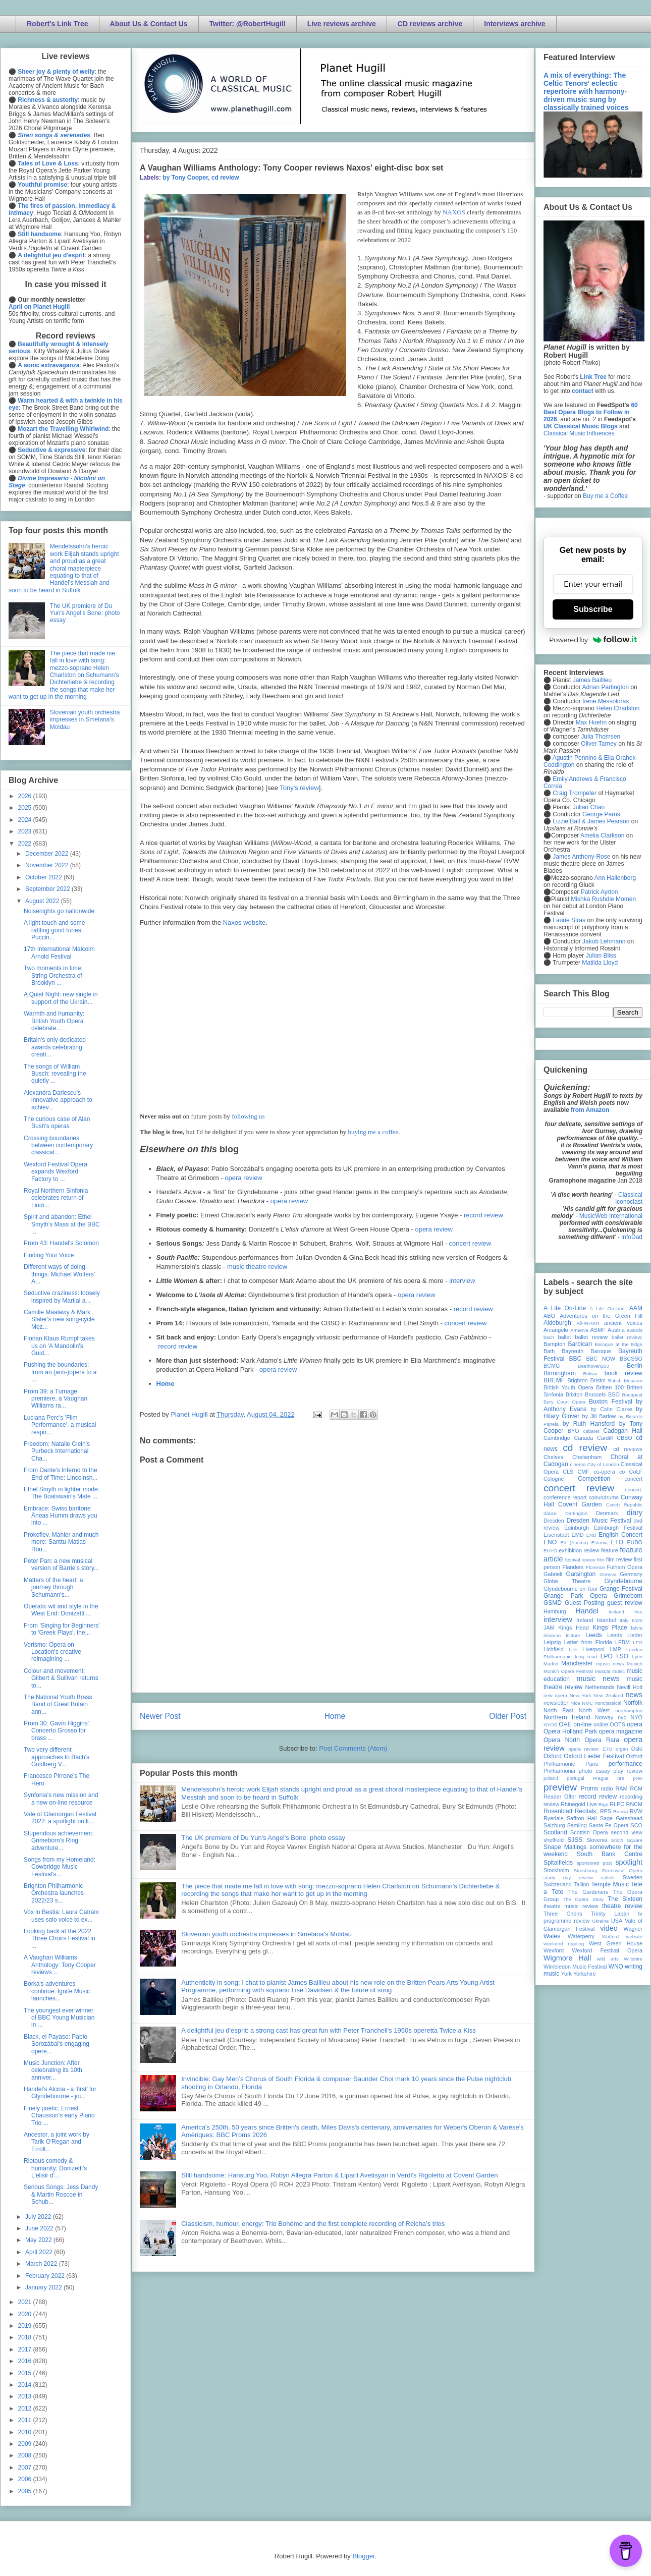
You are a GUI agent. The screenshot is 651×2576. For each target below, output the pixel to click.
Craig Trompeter (574, 793)
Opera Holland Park (570, 1731)
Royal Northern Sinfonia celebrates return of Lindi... (56, 1198)
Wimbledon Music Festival (575, 1967)
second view (626, 1832)
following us (248, 1116)
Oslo (636, 1749)
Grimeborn (628, 1595)
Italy (624, 1620)
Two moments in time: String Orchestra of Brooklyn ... (53, 975)
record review (483, 1215)
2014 (25, 2384)
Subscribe (592, 609)
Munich (634, 1663)
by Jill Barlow (599, 1416)
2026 (25, 796)
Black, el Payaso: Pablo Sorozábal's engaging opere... (56, 2044)
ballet (564, 1337)
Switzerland (558, 1884)
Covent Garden (580, 1504)
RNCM (634, 1804)
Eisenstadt (556, 1535)
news (633, 1695)
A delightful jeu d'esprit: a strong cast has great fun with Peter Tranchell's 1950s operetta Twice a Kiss (328, 2030)
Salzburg (554, 1825)
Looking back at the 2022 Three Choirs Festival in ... (59, 1938)
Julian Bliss (601, 955)
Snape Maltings (565, 1847)
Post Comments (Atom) (353, 1748)
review (551, 1804)
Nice (575, 1703)
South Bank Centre (609, 1854)
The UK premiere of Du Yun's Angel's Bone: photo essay (263, 1837)
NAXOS (454, 212)
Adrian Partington (605, 687)
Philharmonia (559, 1771)
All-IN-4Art (588, 1323)
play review (627, 1771)
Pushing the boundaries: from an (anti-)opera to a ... (60, 1372)
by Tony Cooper (185, 177)
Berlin (634, 1365)
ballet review (591, 1337)
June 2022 (40, 2228)
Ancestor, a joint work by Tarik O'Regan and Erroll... (56, 2142)
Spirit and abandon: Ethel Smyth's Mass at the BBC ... (62, 1224)
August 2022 (43, 901)
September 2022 (48, 888)
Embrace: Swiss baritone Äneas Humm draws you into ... (60, 1516)
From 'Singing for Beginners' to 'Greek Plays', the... (62, 1629)
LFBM (622, 1642)
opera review (243, 1178)
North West (594, 1710)
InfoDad (631, 1237)
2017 (25, 2349)
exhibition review (579, 1550)
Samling (577, 1825)
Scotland (555, 1832)
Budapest (632, 1394)
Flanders (573, 1567)
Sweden (632, 1877)
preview (560, 1787)
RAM (621, 1788)
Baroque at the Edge (618, 1344)
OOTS (617, 1724)
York (566, 1974)
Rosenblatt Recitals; (571, 1811)
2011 (25, 2420)
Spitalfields (558, 1862)
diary (634, 1512)
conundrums (603, 1497)
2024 (25, 819)
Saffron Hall (582, 1818)
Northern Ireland (567, 1717)
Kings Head (573, 1628)
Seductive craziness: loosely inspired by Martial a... (62, 1297)
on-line (582, 1724)
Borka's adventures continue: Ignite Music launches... (57, 1991)
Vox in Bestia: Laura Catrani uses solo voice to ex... (61, 1916)
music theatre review (257, 1266)
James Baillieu (592, 680)
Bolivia (590, 1373)
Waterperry (581, 1936)
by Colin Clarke (611, 1409)
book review (623, 1373)
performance (625, 1763)
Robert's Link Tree (57, 24)
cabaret (591, 1431)
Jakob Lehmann (603, 941)
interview (462, 1280)
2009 (25, 2443)
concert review (470, 1243)
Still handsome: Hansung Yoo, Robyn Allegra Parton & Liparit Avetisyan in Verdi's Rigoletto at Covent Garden (339, 2175)
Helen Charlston (617, 708)
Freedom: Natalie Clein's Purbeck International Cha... (57, 1451)
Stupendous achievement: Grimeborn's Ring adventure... (59, 1841)
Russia (620, 1811)
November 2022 (47, 865)
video (608, 1928)
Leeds (593, 1635)
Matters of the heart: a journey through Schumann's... (53, 1587)
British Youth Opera (568, 1387)
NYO (636, 1717)
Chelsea (554, 1457)
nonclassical (608, 1703)
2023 (25, 831)
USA (616, 1921)
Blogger (363, 2556)
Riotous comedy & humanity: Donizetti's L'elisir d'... (55, 2168)
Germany (631, 1574)
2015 (25, 2373)
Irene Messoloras (605, 701)
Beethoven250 (593, 1366)
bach (549, 1337)
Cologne (554, 1479)
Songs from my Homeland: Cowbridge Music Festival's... (59, 1867)
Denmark (607, 1513)
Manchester (577, 1663)
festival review (580, 1559)
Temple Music (610, 1884)
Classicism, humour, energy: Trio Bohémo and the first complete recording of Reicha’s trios (313, 2223)
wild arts (608, 1959)
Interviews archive (514, 24)
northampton (628, 1710)
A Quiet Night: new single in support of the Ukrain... (61, 998)
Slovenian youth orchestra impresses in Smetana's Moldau (266, 1934)
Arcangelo (556, 1330)
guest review (624, 1602)
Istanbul (606, 1620)
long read (586, 1656)
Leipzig (552, 1642)
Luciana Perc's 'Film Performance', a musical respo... (60, 1425)
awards (634, 1330)
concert (633, 1479)
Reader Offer (560, 1797)
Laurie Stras (568, 920)
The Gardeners (588, 1892)
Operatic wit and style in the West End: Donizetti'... (61, 1610)
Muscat (602, 1671)
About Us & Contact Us (149, 24)
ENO (550, 1542)
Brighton (577, 1380)
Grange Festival (621, 1588)
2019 (25, 2325)
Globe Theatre (567, 1581)
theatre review (622, 1906)
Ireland (584, 1620)
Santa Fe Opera (609, 1825)
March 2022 (42, 2263)
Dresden (554, 1521)
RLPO (617, 1804)
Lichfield (554, 1649)
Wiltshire (633, 1959)
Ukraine (600, 1921)
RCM (636, 1788)
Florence (595, 1567)
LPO (607, 1656)
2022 (25, 843)
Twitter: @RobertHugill (247, 24)
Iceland (616, 1611)
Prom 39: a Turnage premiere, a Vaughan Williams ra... (55, 1399)
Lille (573, 1649)
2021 (25, 2302)
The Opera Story (583, 1899)
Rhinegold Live (578, 1804)
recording (631, 1797)
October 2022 (44, 877)
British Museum (625, 1380)
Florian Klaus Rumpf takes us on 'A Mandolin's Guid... (59, 1346)
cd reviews (627, 1449)
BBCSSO (631, 1359)
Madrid (551, 1663)
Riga (604, 1804)
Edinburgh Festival (618, 1528)
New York (580, 1695)
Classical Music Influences (579, 433)
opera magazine (620, 1731)
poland (551, 1778)
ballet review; (627, 1337)
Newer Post (160, 1716)
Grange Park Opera (575, 1595)
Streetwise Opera (622, 1870)
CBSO (624, 1438)
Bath (549, 1351)
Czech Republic (624, 1504)
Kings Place (610, 1627)
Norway (604, 1717)
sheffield (554, 1840)
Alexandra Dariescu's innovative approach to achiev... (58, 1100)
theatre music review (571, 1906)
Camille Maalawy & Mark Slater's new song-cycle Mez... (59, 1319)
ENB (591, 1535)
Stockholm (556, 1870)
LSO (622, 1656)
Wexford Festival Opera (607, 1950)
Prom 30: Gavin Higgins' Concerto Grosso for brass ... (56, 1731)
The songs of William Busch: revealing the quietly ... (55, 1074)
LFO (637, 1642)
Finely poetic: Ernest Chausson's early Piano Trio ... (59, 2115)
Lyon (637, 1656)
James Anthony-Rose (581, 856)
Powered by (593, 640)
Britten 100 (610, 1387)
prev (637, 1778)
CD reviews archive (430, 24)
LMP (615, 1649)
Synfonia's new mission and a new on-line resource (61, 1798)
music (618, 1671)
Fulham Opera (625, 1567)
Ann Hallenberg (615, 877)
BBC (575, 1358)
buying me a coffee (373, 1132)
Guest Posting (584, 1602)
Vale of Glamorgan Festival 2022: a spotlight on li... (60, 1818)
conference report (565, 1497)
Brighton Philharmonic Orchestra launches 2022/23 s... (54, 1893)
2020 (25, 2314)
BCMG (552, 1366)
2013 (25, 2396)
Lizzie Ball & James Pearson (591, 821)
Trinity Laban (610, 1914)
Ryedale (554, 1818)
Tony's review (299, 788)
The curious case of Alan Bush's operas (57, 1122)
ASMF (598, 1330)
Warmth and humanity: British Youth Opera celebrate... (54, 1021)
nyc (622, 1717)
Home (165, 1383)
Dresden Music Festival (599, 1520)
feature (609, 1550)
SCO (636, 1825)
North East (558, 1710)
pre (620, 1778)
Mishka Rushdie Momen (603, 899)
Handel (587, 1611)
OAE (565, 1724)
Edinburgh (576, 1528)
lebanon (552, 1635)
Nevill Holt (629, 1687)
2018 (25, 2337)
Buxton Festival (610, 1401)
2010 (25, 2432)
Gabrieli (553, 1574)
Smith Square (626, 1840)
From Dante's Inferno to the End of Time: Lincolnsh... (60, 1474)
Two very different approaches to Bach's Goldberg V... (56, 1757)
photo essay (594, 1771)
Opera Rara (601, 1740)
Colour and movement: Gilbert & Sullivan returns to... (61, 1678)
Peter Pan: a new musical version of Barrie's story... (61, 1564)
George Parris (601, 814)
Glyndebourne (623, 1581)
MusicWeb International (610, 1215)
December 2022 (47, 853)
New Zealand (608, 1695)
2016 (25, 2361)
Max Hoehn (591, 722)
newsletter (556, 1703)
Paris (591, 1764)
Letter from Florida (588, 1642)
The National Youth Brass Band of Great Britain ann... (58, 1704)
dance (550, 1513)
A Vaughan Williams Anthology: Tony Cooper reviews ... (60, 1965)
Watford (610, 1936)
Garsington (581, 1574)
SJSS (574, 1839)
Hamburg (555, 1611)
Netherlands (599, 1687)
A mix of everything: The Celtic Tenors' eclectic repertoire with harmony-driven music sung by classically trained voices (586, 91)
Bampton (554, 1344)
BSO (614, 1394)
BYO (573, 1431)
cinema (578, 1464)
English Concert (620, 1534)
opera (634, 1724)
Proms (589, 1788)
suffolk (608, 1877)
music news (597, 1678)
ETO (617, 1542)
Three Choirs (563, 1914)
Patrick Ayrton (599, 891)
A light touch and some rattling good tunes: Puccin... (54, 930)
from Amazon (590, 1109)
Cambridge (557, 1438)
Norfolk (632, 1702)
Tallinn (581, 1884)
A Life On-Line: (608, 1308)
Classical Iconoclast (628, 1198)
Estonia (599, 1542)
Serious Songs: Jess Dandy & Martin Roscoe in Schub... (61, 2194)
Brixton (574, 1394)
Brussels (595, 1394)
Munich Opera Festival (568, 1671)
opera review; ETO (590, 1749)
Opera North (562, 1740)
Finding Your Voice (49, 1255)
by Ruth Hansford (589, 1423)
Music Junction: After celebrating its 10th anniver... (53, 2070)
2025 (25, 807)
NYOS (550, 1724)
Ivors (637, 1620)
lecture (573, 1635)
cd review (225, 177)
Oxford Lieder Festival (594, 1756)
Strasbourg (586, 1870)
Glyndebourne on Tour (571, 1589)
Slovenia (596, 1840)
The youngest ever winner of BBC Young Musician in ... (59, 2018)
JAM (549, 1628)
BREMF (554, 1380)
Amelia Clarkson (602, 835)
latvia (636, 1628)
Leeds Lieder (624, 1635)
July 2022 (39, 2216)
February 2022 (45, 2275)
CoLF (635, 1472)
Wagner (633, 1929)
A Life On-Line (565, 1308)
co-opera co (609, 1472)
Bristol (598, 1380)
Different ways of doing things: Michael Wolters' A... (59, 1274)
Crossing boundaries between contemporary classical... (58, 1145)
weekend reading (564, 1943)
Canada (583, 1438)
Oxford (553, 1756)
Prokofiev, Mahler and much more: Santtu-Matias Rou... (61, 1542)
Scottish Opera (589, 1832)
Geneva (608, 1574)
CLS (568, 1472)
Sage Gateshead (621, 1818)
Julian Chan (589, 807)
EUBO (634, 1542)
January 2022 (44, 2287)
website (634, 1936)
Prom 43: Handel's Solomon (61, 1243)
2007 (25, 2467)
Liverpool (593, 1649)
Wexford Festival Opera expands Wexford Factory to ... (55, 1172)
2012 (25, 2408)
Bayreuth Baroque (586, 1351)
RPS (605, 1811)
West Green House (615, 1943)
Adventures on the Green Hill (601, 1316)
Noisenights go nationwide (59, 911)
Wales (552, 1936)
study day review (568, 1877)
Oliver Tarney (598, 743)
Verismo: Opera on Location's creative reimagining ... (52, 1652)
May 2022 (39, 2240)
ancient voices (623, 1323)
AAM (635, 1308)
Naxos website (244, 922)
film (601, 1559)
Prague (601, 1778)
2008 (25, 2455)
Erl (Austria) (574, 1542)
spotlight (628, 1862)
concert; (633, 1489)
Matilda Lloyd (600, 962)
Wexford (554, 1950)
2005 (25, 2491)
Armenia (579, 1330)
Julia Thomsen (600, 736)
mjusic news (610, 1663)
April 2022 (39, 2252)
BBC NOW (601, 1359)
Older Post (507, 1716)
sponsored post (594, 1863)
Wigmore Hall (567, 1958)
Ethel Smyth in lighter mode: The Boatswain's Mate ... (61, 1493)
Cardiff (605, 1438)
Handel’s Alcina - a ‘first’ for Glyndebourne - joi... (60, 2093)
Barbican (579, 1344)
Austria (616, 1330)
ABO (549, 1316)
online (600, 1724)
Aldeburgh (557, 1322)
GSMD (553, 1602)
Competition (594, 1478)
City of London (603, 1464)
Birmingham (560, 1373)
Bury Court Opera (564, 1402)
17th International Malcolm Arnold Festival (59, 952)
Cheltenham (587, 1457)
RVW (636, 1811)
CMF (583, 1472)
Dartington (576, 1513)
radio (607, 1788)
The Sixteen (625, 1898)
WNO (616, 1966)
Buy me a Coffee (605, 495)
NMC (587, 1703)
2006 (25, 2479)
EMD (578, 1535)
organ (622, 1749)
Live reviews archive (341, 24)
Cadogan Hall (622, 1430)
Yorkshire (584, 1974)
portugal (575, 1778)
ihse (637, 1611)
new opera (555, 1695)
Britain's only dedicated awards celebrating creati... (55, 1047)
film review (619, 1559)
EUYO (550, 1550)
